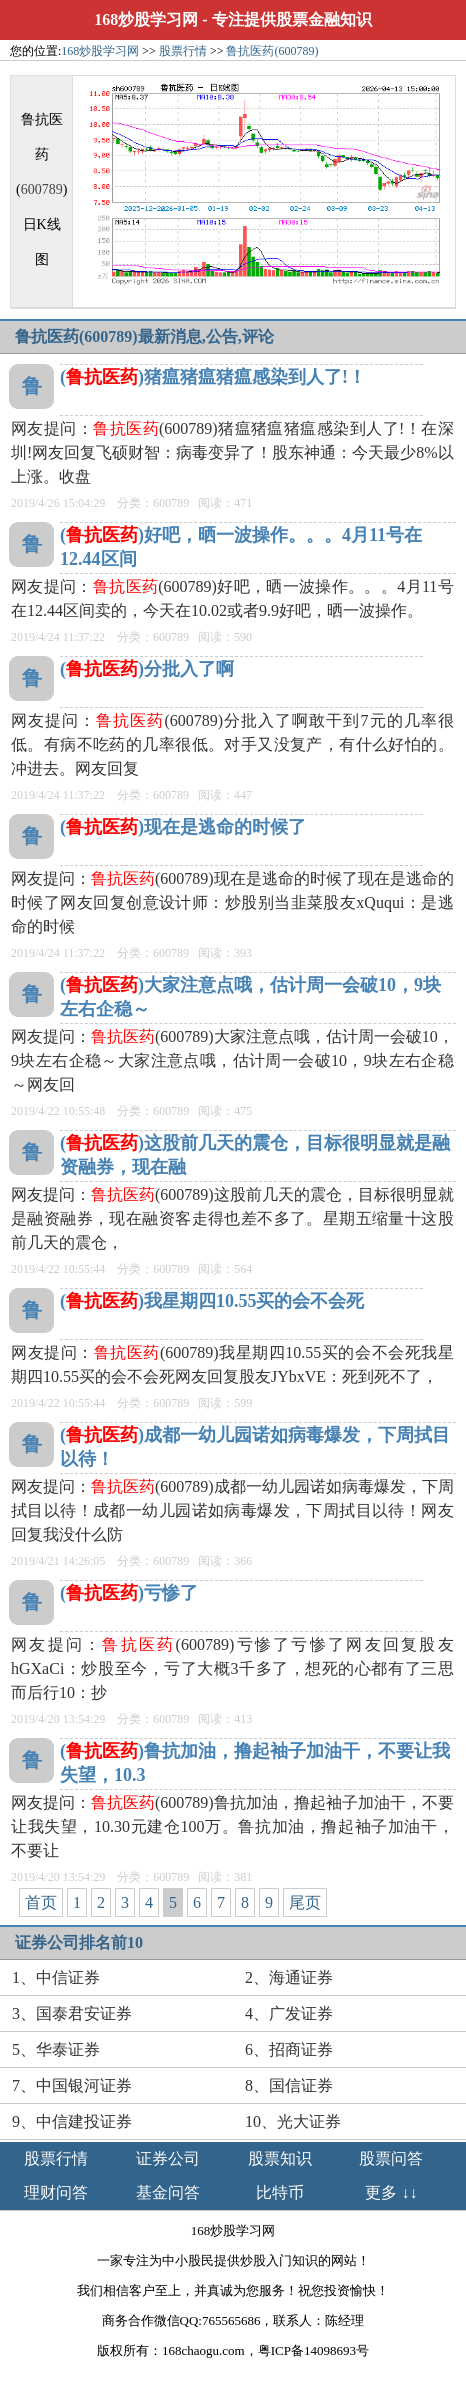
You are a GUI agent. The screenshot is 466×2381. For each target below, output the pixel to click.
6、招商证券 (289, 2049)
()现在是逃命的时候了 (183, 827)
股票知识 (280, 2158)
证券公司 (168, 2158)
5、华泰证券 (56, 2049)
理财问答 (56, 2192)
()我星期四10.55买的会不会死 (212, 1301)
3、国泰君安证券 (72, 2013)
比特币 (280, 2192)
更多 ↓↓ (391, 2192)
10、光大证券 (293, 2121)
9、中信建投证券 (72, 2121)
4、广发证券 (289, 2013)
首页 (41, 1902)
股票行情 (183, 51)
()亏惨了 (129, 1593)
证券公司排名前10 (79, 1942)
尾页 (305, 1902)
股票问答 (391, 2158)
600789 (42, 189)
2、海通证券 (289, 1977)
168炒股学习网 (146, 19)
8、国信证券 (289, 2085)
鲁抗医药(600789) (272, 51)
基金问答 (168, 2192)
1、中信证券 (56, 1977)
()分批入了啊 (147, 669)
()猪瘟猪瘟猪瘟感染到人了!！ (213, 377)
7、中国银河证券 (72, 2085)
